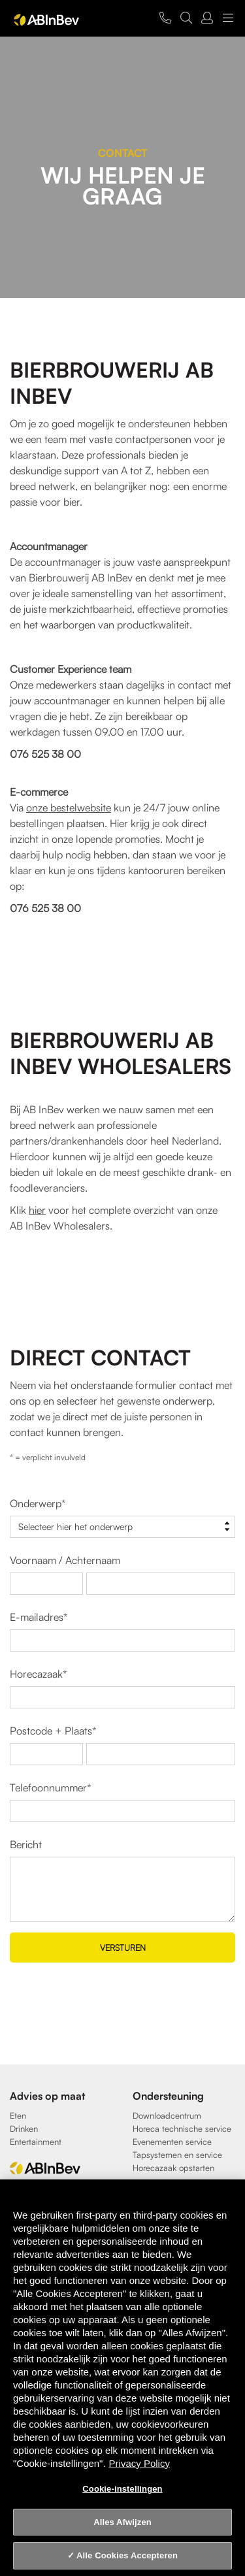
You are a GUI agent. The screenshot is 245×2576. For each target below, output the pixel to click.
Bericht (26, 1844)
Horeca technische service (182, 2128)
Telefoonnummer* (50, 1787)
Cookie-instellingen (122, 2489)
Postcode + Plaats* (53, 1730)
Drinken (24, 2128)
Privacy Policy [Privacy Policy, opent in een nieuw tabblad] (139, 2463)
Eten (18, 2115)
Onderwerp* (37, 1503)
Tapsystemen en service (177, 2154)
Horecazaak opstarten (173, 2167)
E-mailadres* (38, 1616)
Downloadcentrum (167, 2115)
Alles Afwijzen (122, 2522)
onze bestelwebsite (68, 807)
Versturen (123, 1947)
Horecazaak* (38, 1673)
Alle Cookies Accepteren (127, 2555)
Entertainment (35, 2141)
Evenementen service (172, 2141)
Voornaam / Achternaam (65, 1560)
